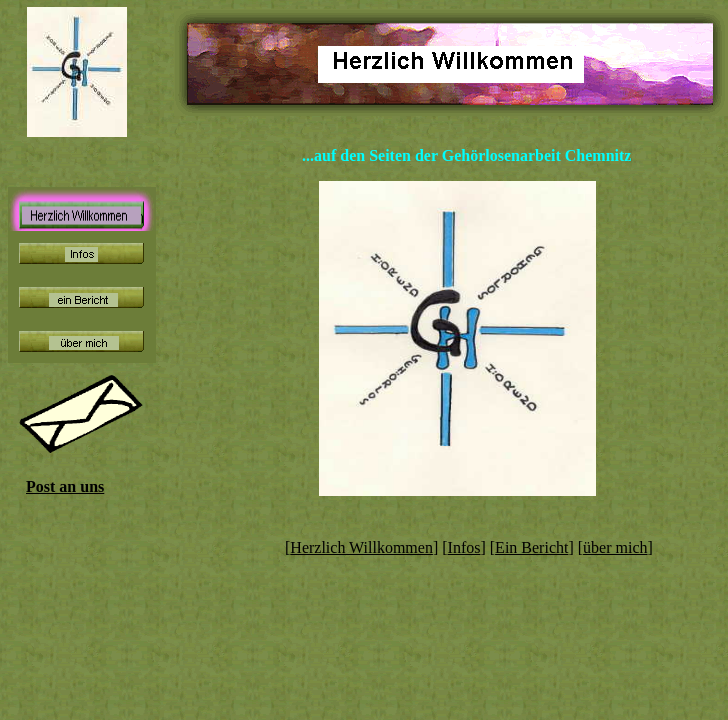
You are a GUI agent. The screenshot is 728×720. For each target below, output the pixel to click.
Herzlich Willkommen (361, 547)
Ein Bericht (531, 547)
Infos (464, 547)
